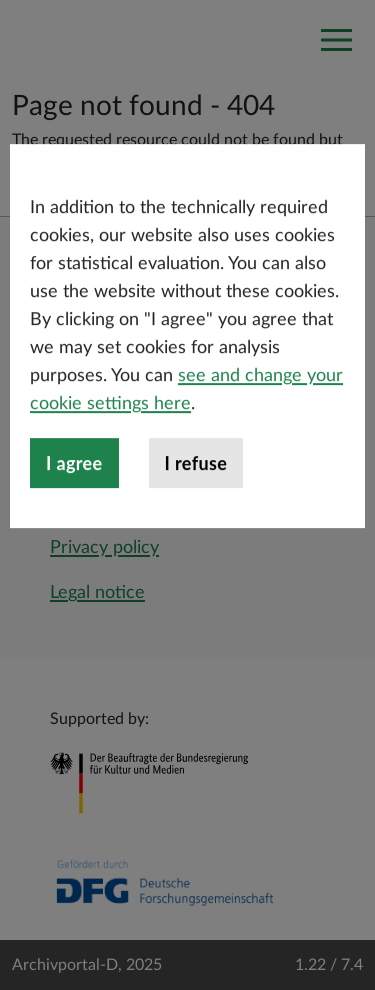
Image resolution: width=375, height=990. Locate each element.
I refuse (196, 499)
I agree (74, 499)
